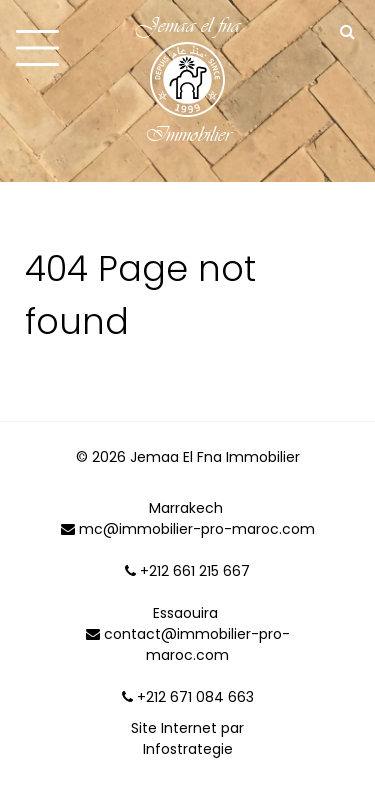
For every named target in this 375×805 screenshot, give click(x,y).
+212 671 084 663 (188, 697)
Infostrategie (188, 749)
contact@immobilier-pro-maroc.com (188, 644)
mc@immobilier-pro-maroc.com (188, 529)
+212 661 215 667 (187, 571)
